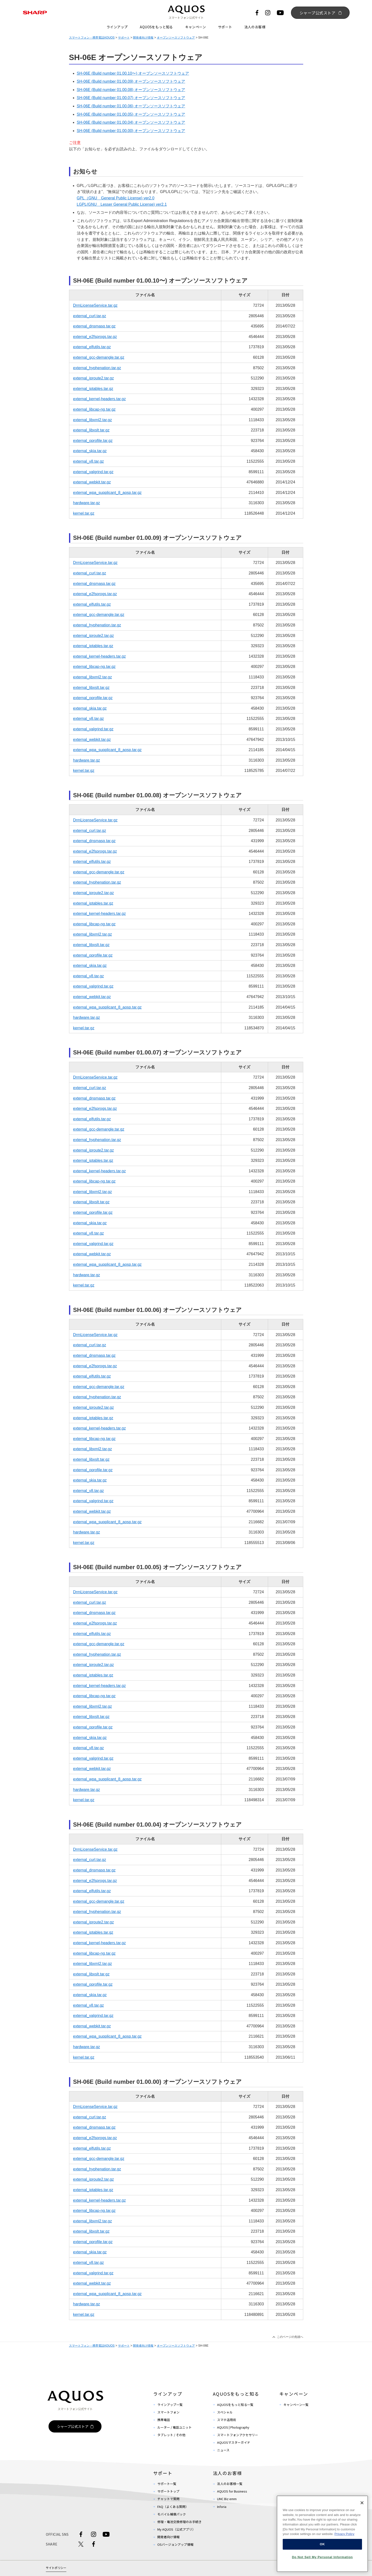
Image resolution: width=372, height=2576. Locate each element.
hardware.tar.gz (86, 503)
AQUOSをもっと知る (156, 26)
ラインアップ (117, 26)
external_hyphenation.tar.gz (97, 368)
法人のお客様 (254, 26)
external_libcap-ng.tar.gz (94, 409)
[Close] (362, 2564)
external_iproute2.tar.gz (93, 378)
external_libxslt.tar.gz (91, 430)
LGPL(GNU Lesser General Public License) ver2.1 (122, 204)
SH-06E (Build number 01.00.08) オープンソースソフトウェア (131, 90)
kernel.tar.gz (83, 513)
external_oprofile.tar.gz (93, 441)
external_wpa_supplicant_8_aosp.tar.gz (107, 493)
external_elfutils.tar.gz (92, 347)
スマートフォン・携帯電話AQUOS (92, 37)
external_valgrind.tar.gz (93, 472)
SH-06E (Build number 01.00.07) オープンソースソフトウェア (131, 98)
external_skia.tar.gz (90, 451)
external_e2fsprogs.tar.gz (95, 337)
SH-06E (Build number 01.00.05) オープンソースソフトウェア (131, 114)
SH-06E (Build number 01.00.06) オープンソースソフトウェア (131, 106)
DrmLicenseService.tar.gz (95, 305)
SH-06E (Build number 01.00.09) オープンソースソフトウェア (131, 81)
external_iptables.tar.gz (93, 389)
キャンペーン (195, 26)
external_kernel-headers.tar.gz (99, 399)
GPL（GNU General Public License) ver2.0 (115, 198)
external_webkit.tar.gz (92, 482)
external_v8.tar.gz (88, 461)
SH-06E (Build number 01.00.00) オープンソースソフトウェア (131, 131)
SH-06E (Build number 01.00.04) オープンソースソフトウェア (131, 122)
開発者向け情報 (143, 37)
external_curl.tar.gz (89, 316)
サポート (225, 26)
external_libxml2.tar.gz (92, 420)
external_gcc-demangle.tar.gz (98, 357)
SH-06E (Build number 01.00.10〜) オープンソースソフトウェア (133, 73)
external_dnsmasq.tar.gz (94, 326)
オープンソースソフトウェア (176, 37)
